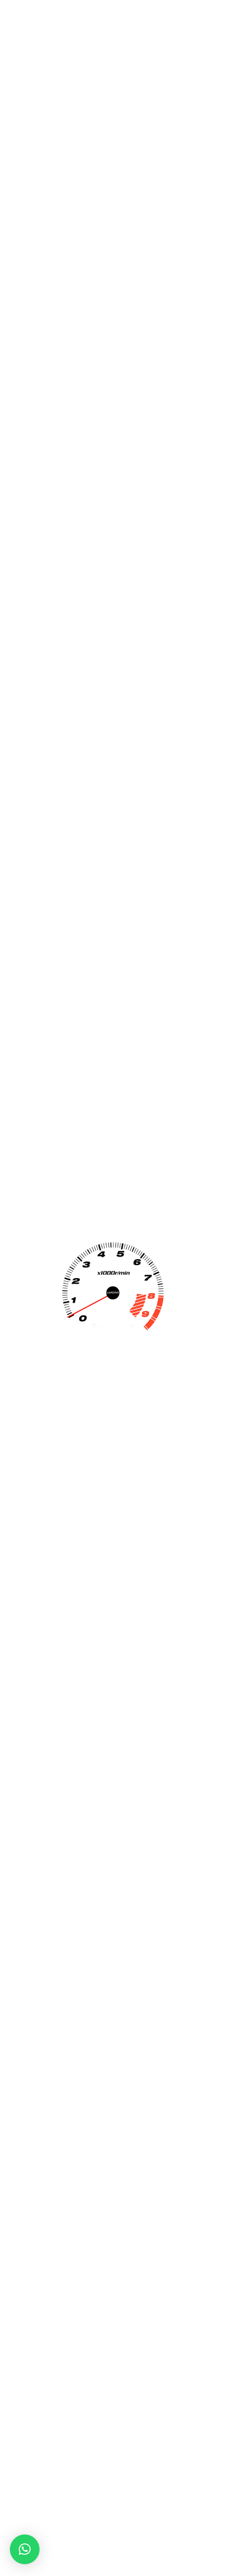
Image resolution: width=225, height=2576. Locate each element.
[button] (25, 2549)
